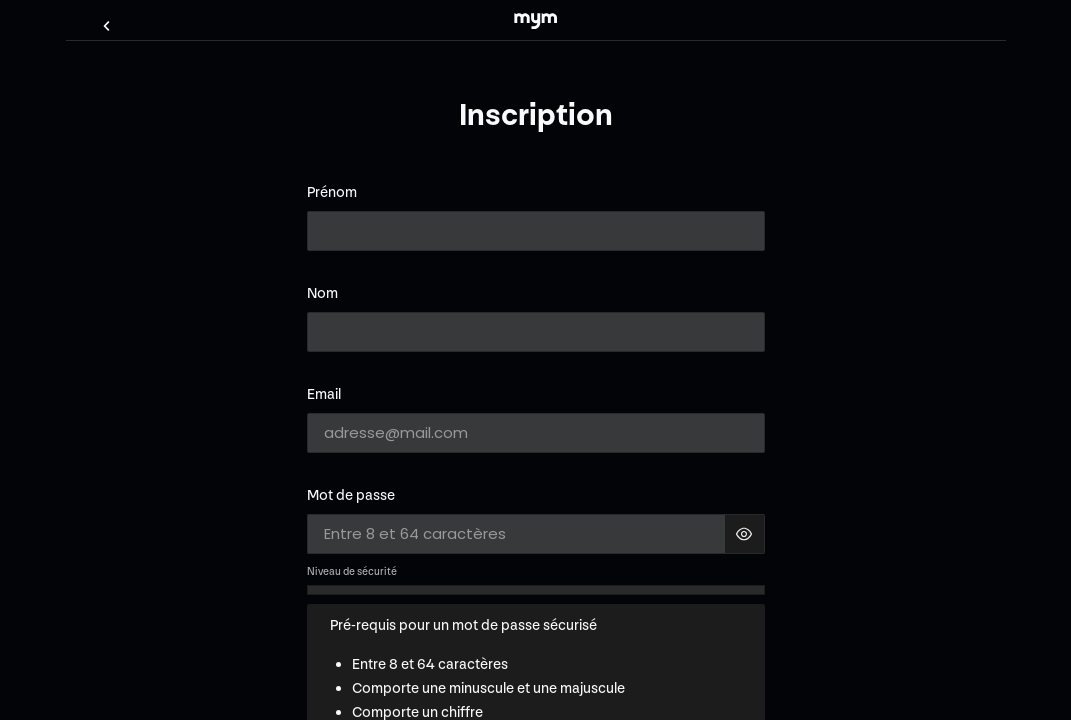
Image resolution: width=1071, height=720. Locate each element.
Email (324, 394)
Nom (322, 293)
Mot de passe (351, 495)
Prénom (332, 192)
